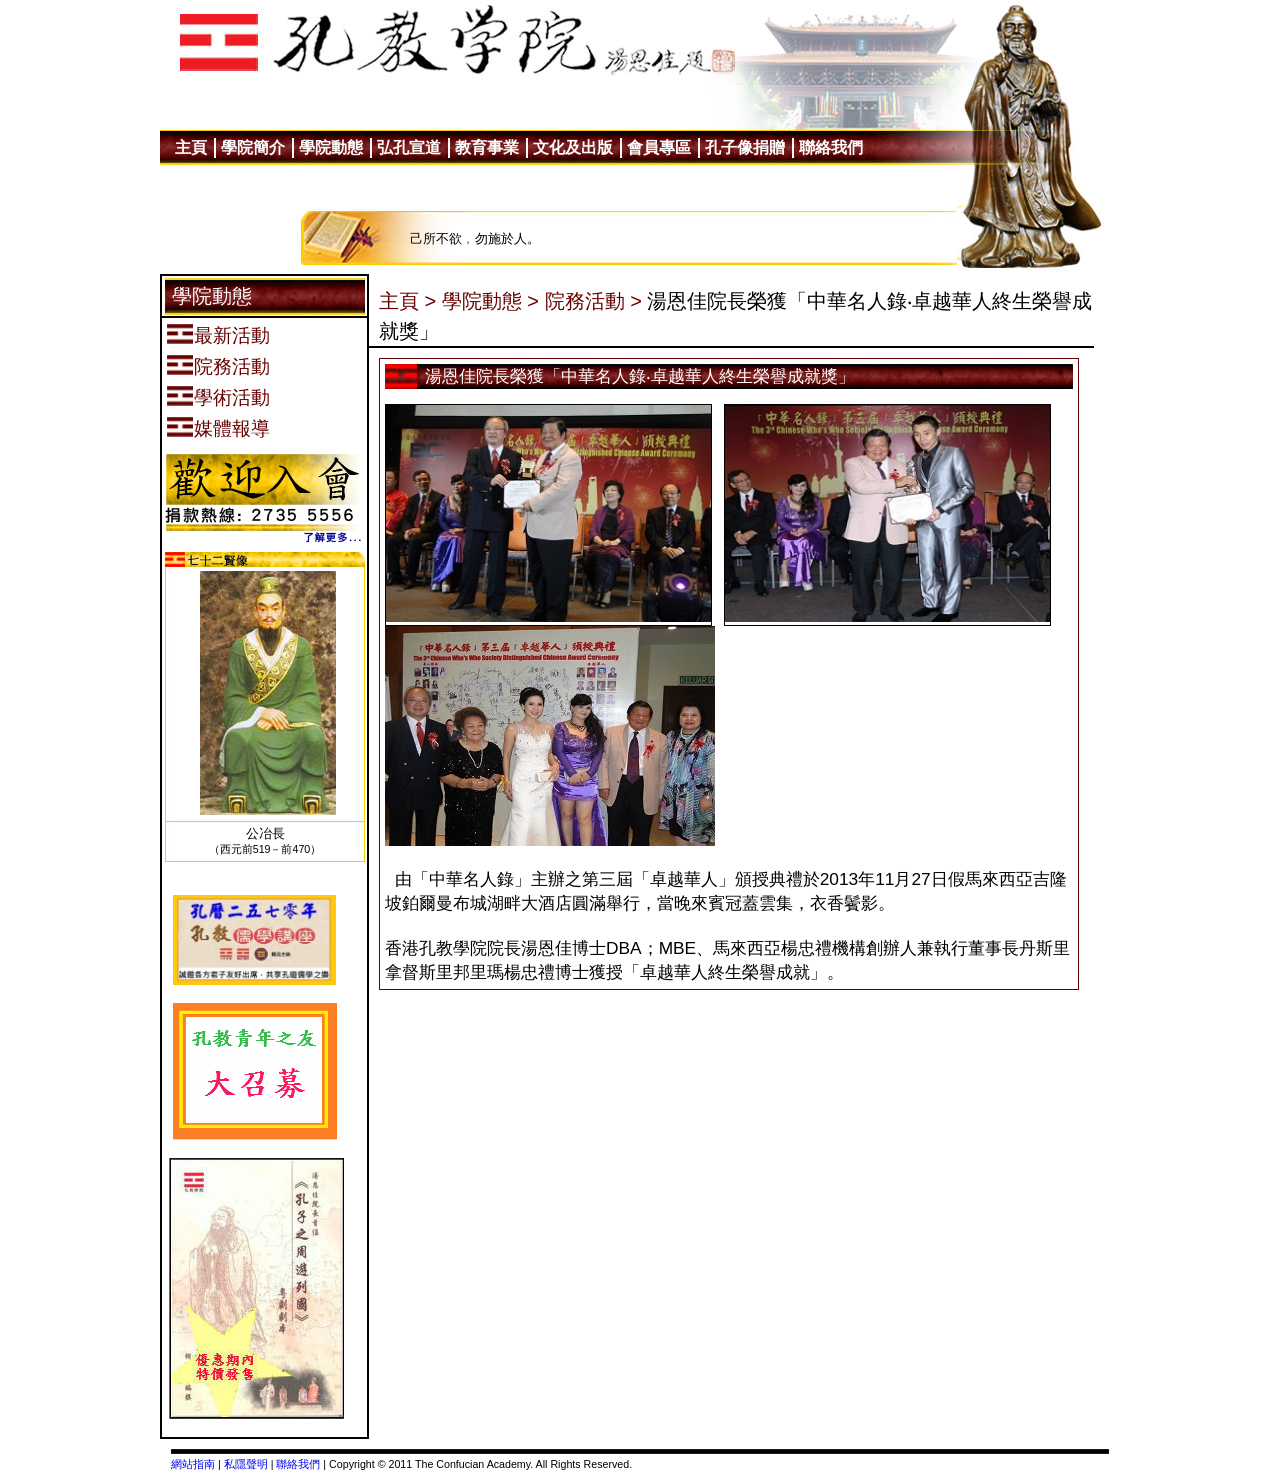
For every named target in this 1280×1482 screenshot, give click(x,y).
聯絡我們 (298, 1464)
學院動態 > (490, 301)
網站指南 (193, 1464)
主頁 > (407, 301)
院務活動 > (593, 301)
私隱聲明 (246, 1464)
